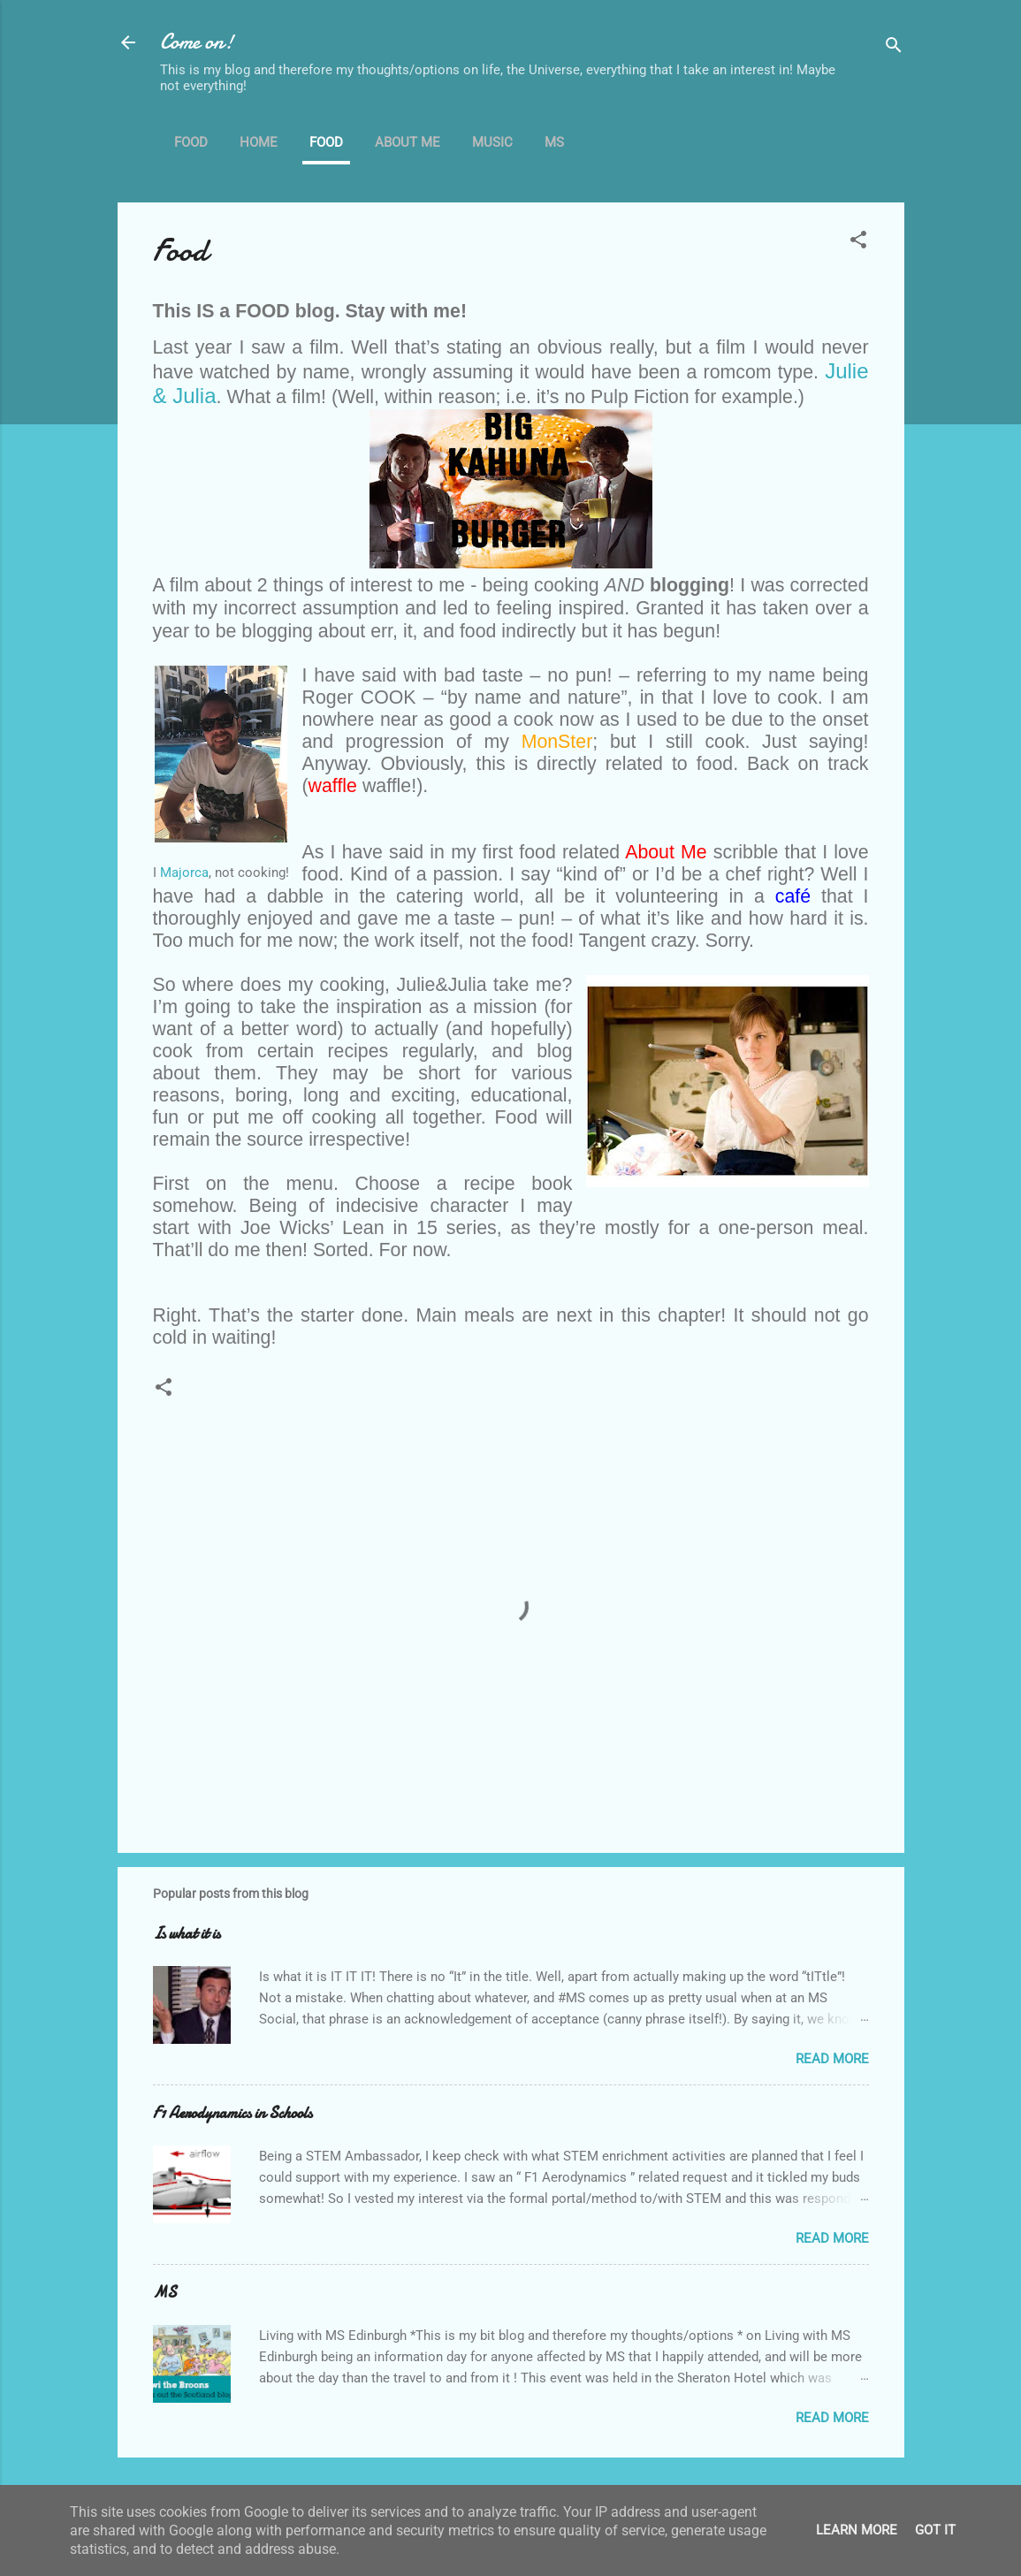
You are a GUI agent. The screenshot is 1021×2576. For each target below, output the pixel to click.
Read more (832, 2059)
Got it (935, 2530)
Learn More (856, 2530)
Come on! (196, 42)
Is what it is (186, 1934)
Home (259, 142)
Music (492, 142)
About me (407, 142)
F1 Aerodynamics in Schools (232, 2113)
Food (191, 142)
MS (554, 142)
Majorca (184, 872)
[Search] (893, 48)
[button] (858, 242)
